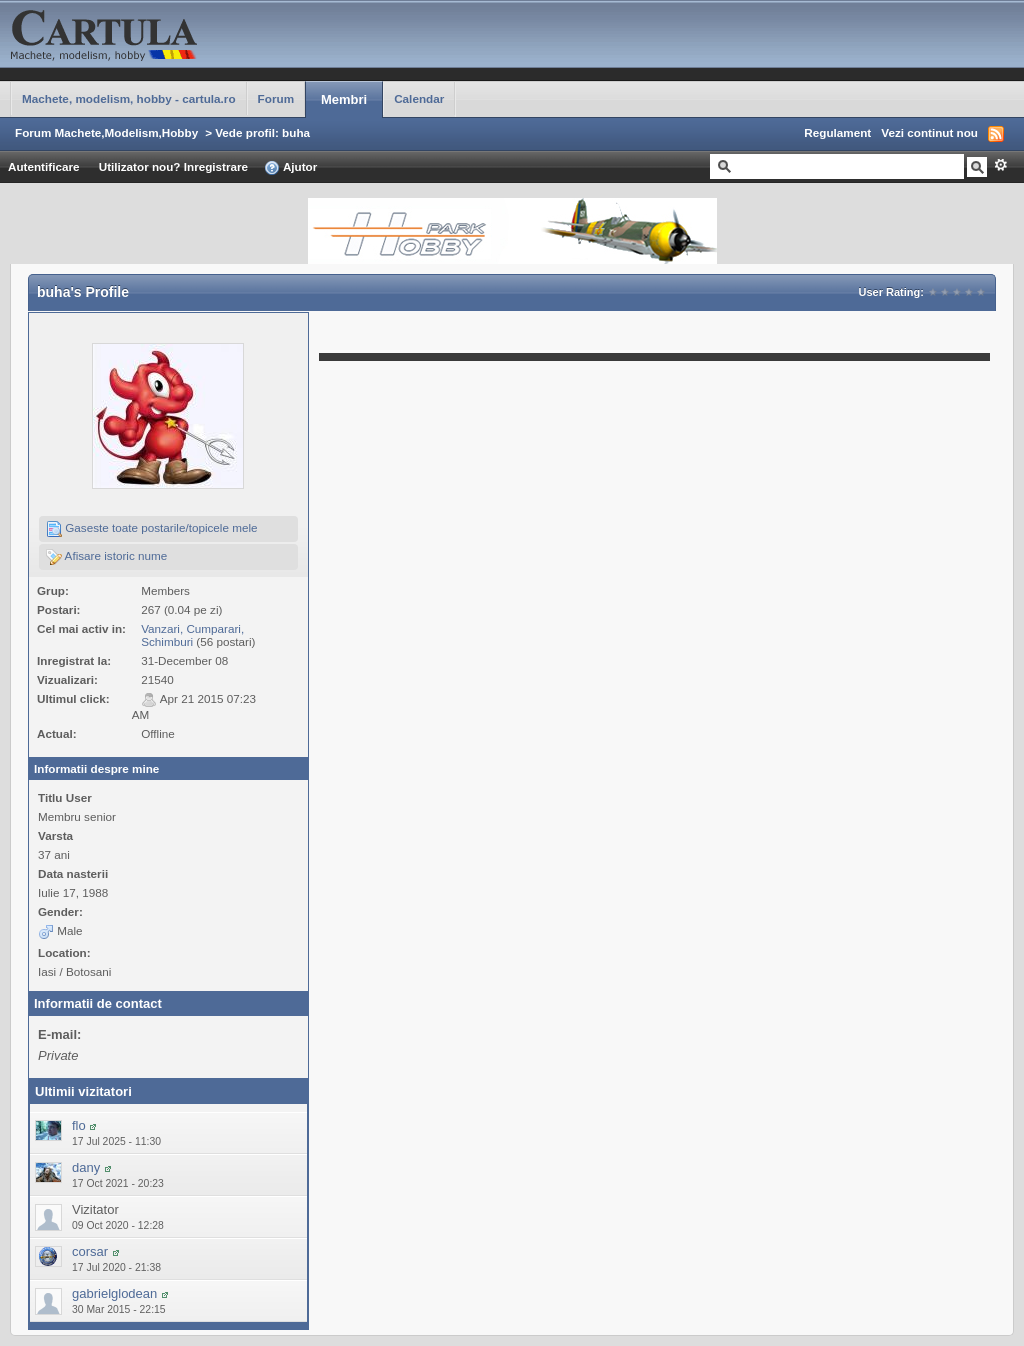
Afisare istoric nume (106, 557)
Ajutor (290, 168)
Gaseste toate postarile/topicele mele (152, 529)
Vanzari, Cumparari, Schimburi (192, 635)
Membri (344, 99)
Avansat (1000, 165)
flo (79, 1125)
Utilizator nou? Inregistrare (173, 166)
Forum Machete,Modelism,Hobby (106, 132)
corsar (90, 1251)
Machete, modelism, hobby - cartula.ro (129, 98)
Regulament (837, 132)
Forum (276, 98)
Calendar (419, 98)
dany (86, 1167)
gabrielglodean (114, 1293)
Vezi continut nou (929, 132)
